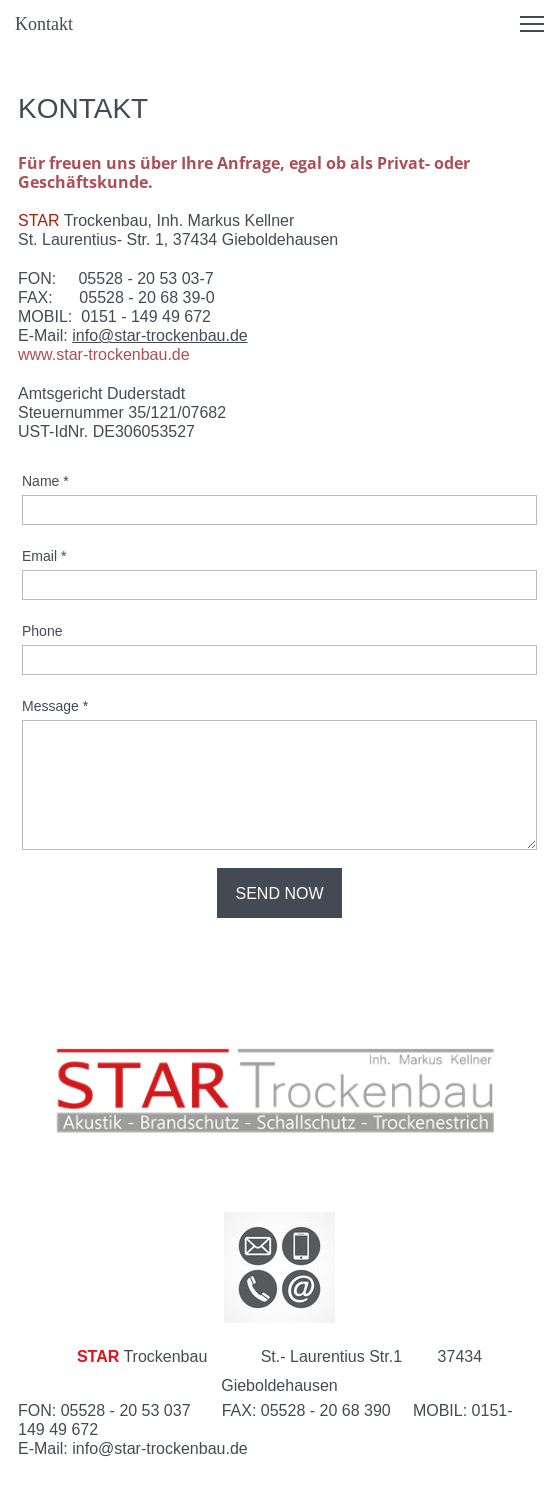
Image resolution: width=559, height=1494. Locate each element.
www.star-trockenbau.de (104, 354)
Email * (44, 556)
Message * (55, 706)
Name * (45, 481)
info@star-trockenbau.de (159, 335)
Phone (42, 631)
